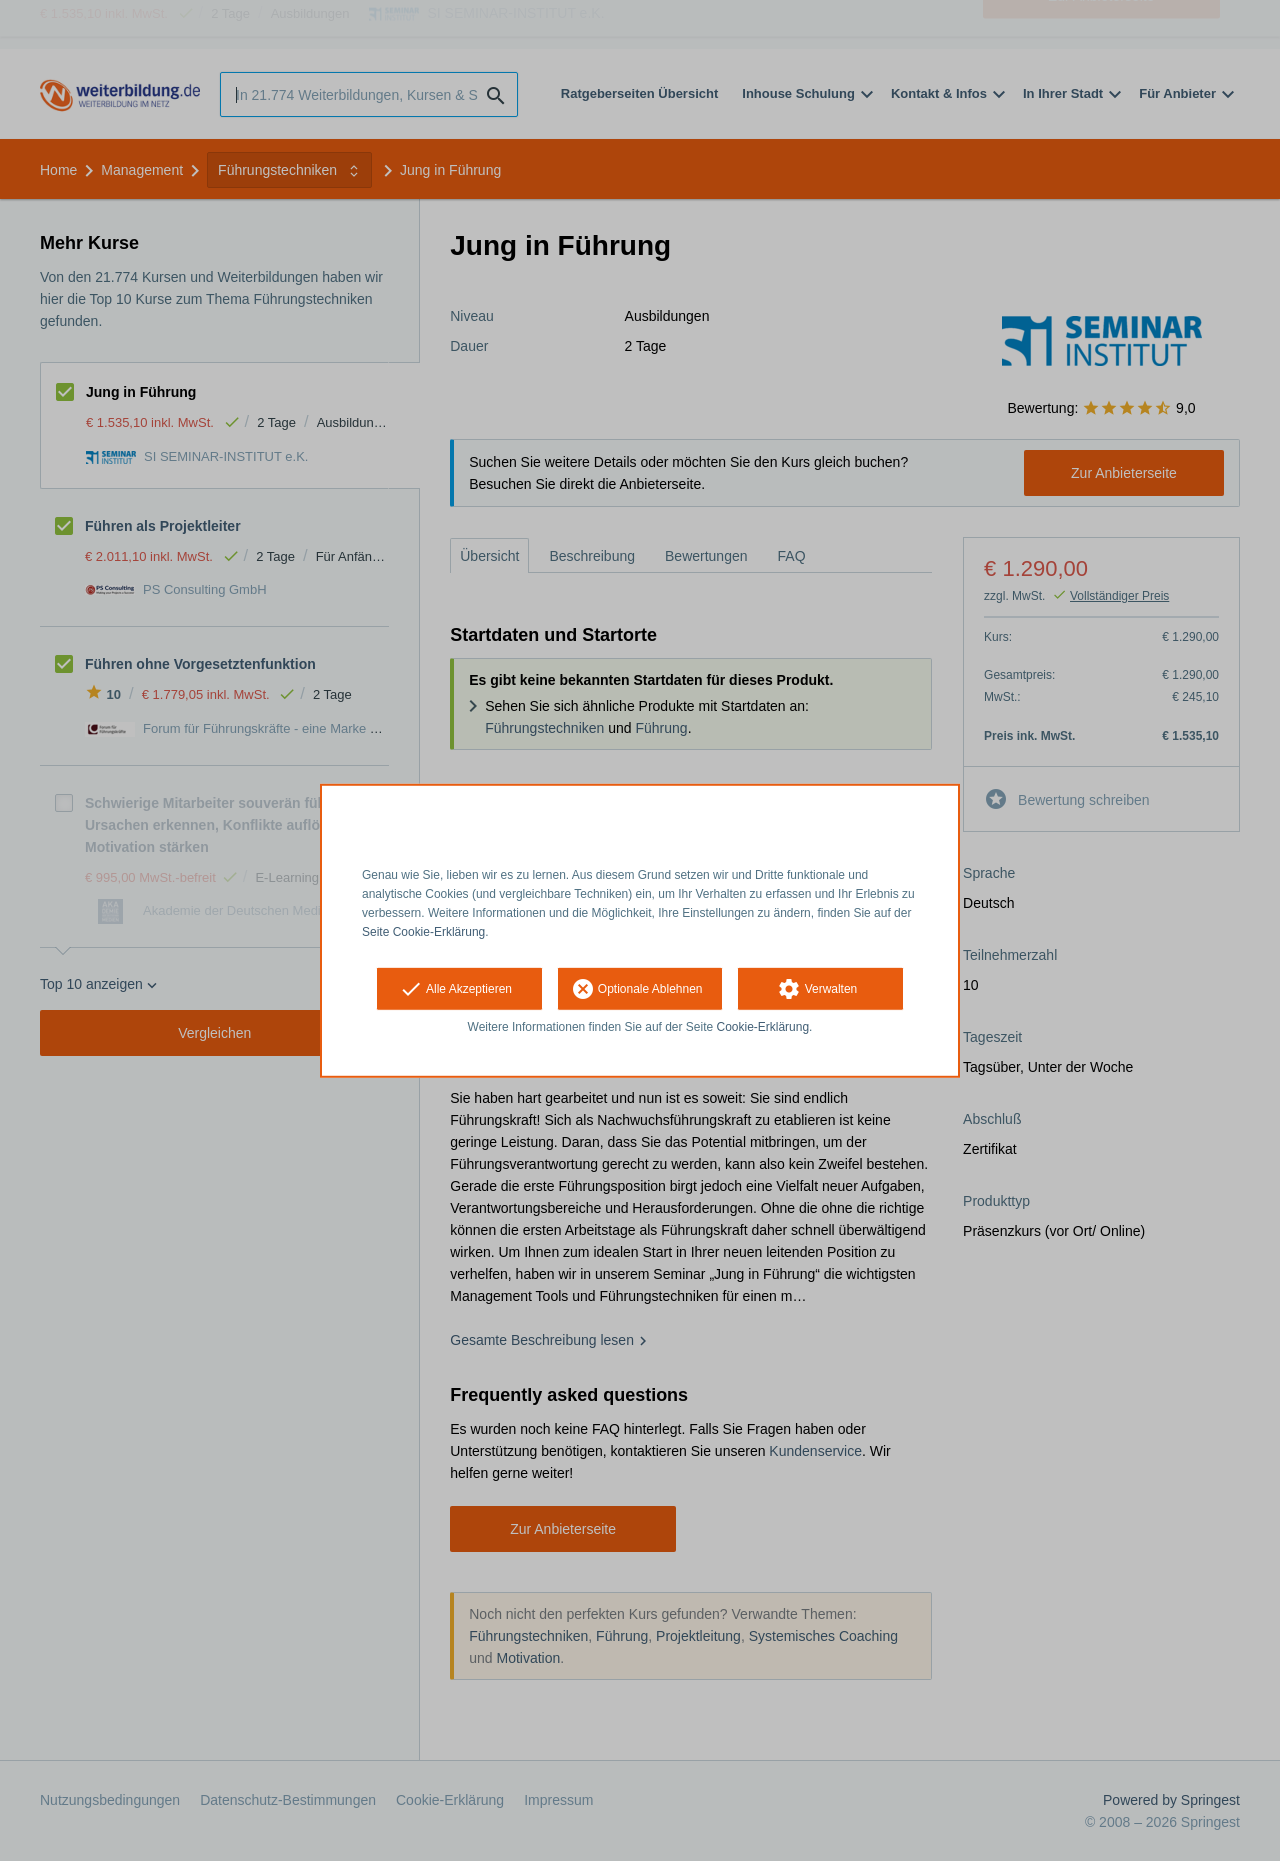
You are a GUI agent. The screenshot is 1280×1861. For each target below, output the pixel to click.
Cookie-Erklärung (763, 1027)
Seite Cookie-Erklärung (423, 931)
